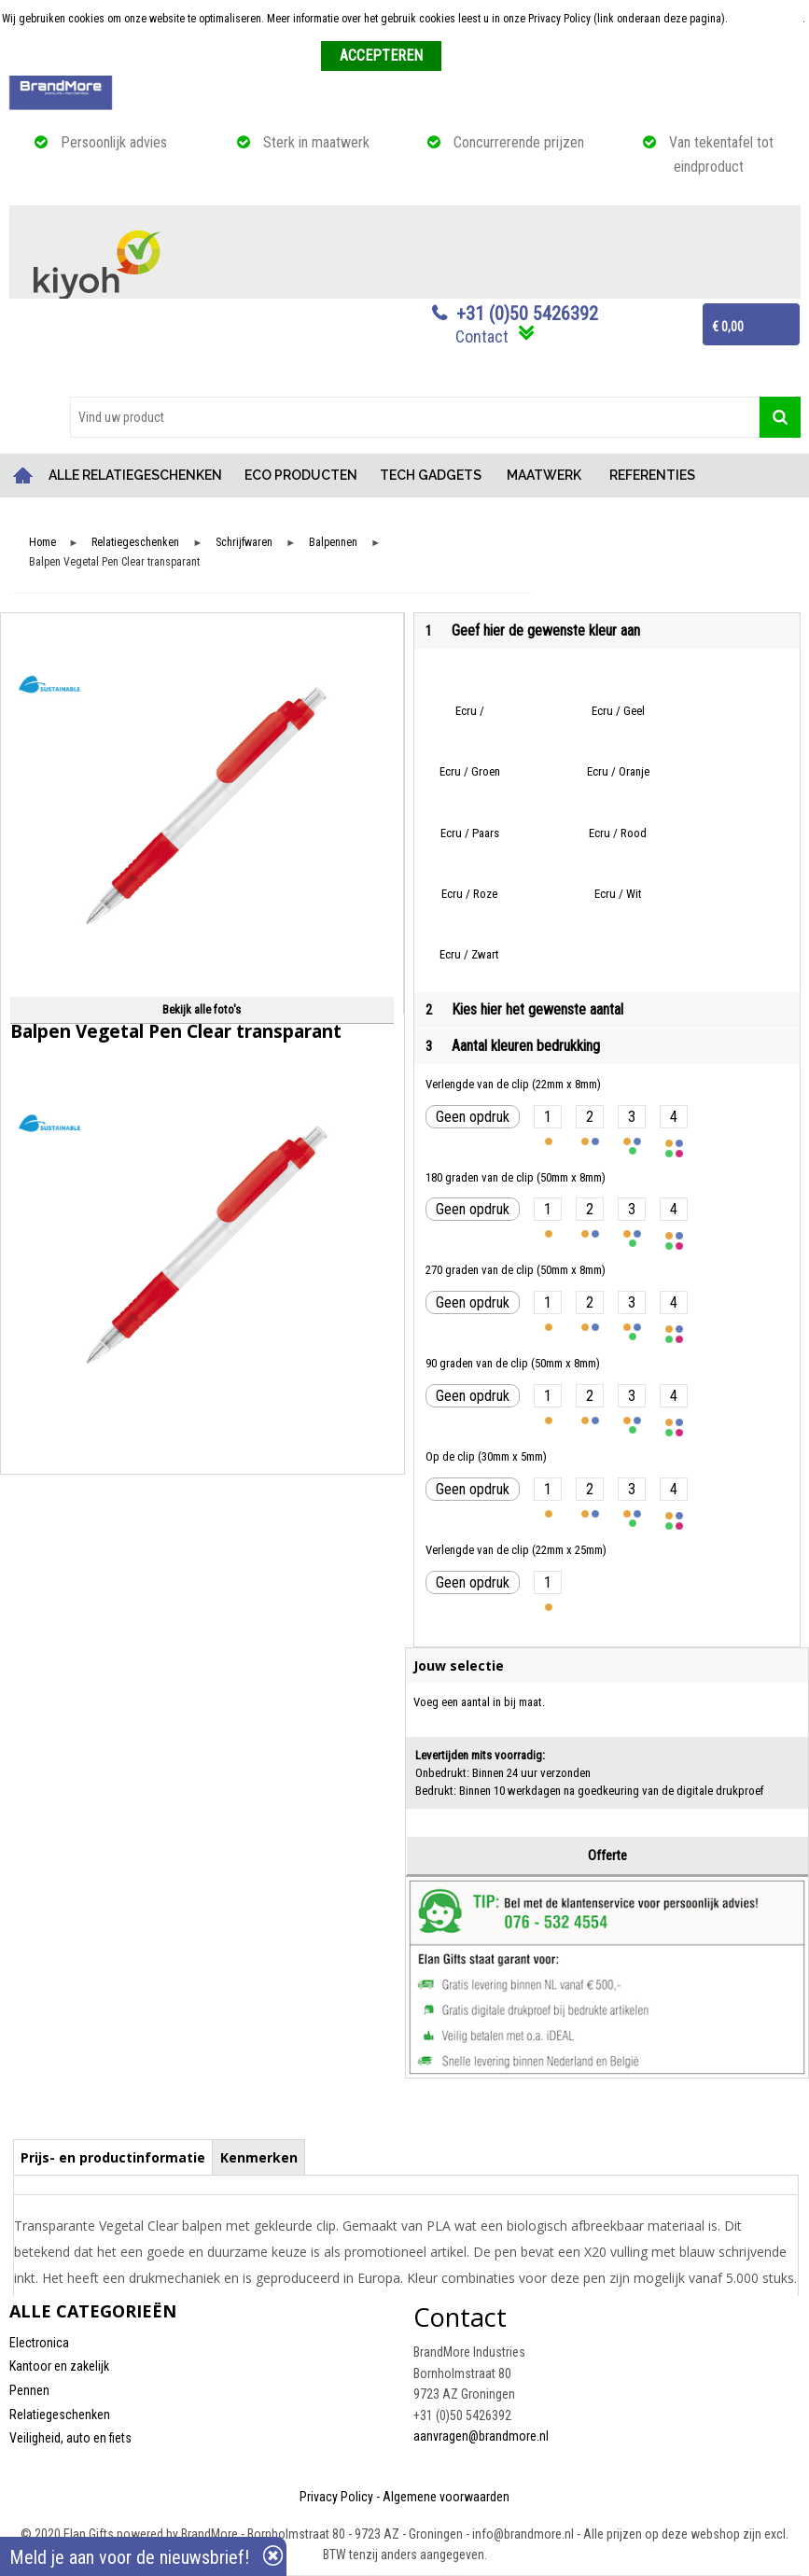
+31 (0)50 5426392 (527, 313)
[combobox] (415, 417)
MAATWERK (544, 475)
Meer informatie (766, 18)
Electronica (39, 2342)
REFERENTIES (652, 475)
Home (23, 475)
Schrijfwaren (244, 543)
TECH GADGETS (430, 475)
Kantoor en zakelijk (59, 2366)
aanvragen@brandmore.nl (481, 2436)
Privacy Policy (336, 2496)
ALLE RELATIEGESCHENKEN (135, 475)
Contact (482, 336)
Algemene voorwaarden (446, 2496)
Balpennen (333, 543)
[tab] (113, 2157)
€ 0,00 (728, 326)
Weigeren (470, 56)
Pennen (29, 2390)
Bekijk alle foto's (201, 1009)
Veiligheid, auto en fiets (70, 2437)
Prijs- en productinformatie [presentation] (113, 2157)
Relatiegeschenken (135, 543)
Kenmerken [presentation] (259, 2157)
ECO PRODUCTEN (300, 475)
